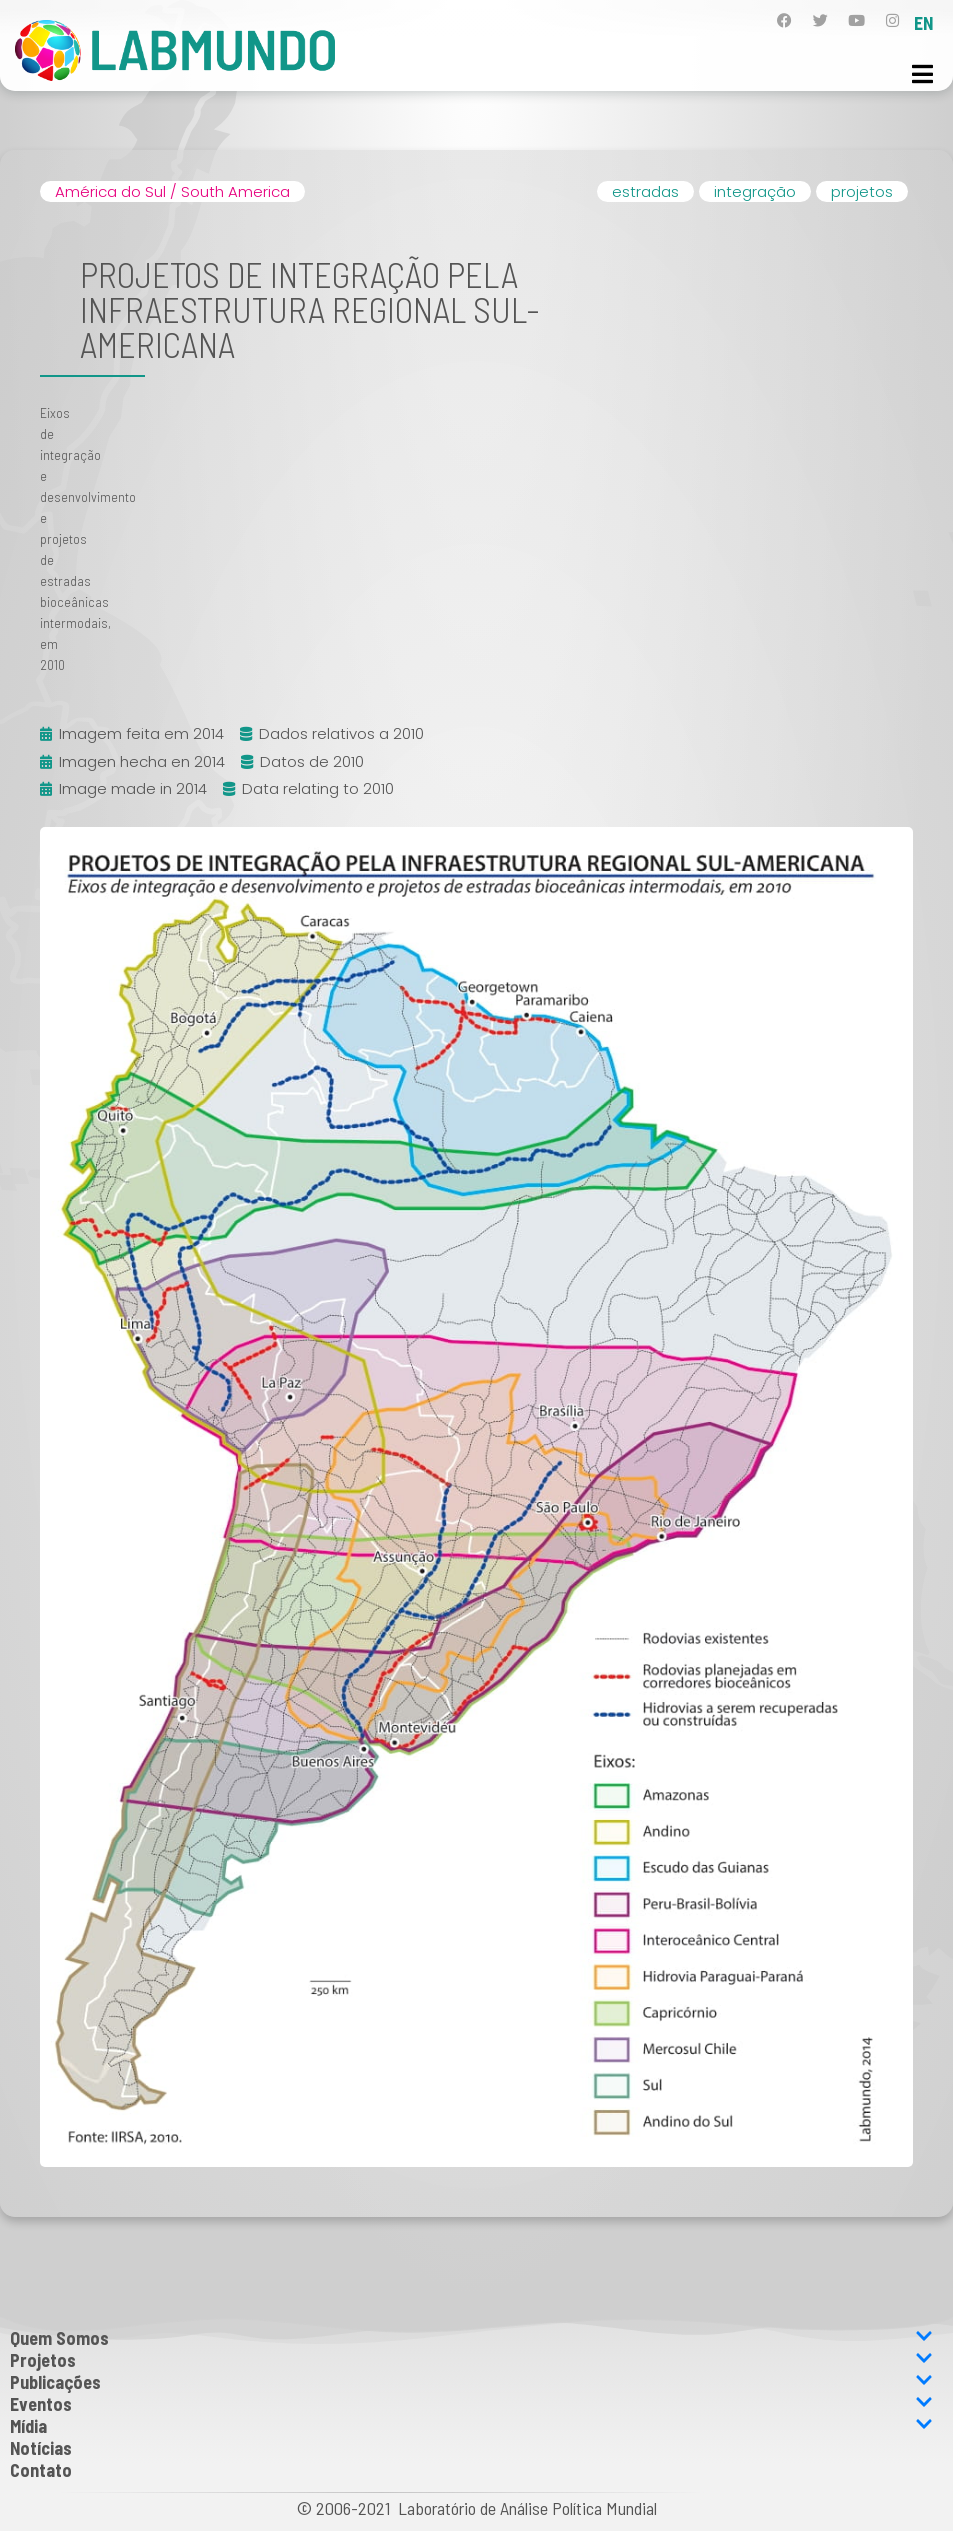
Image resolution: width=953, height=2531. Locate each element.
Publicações (471, 2382)
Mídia (471, 2426)
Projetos (471, 2360)
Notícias (41, 2448)
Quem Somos (471, 2338)
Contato (41, 2470)
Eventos (471, 2404)
